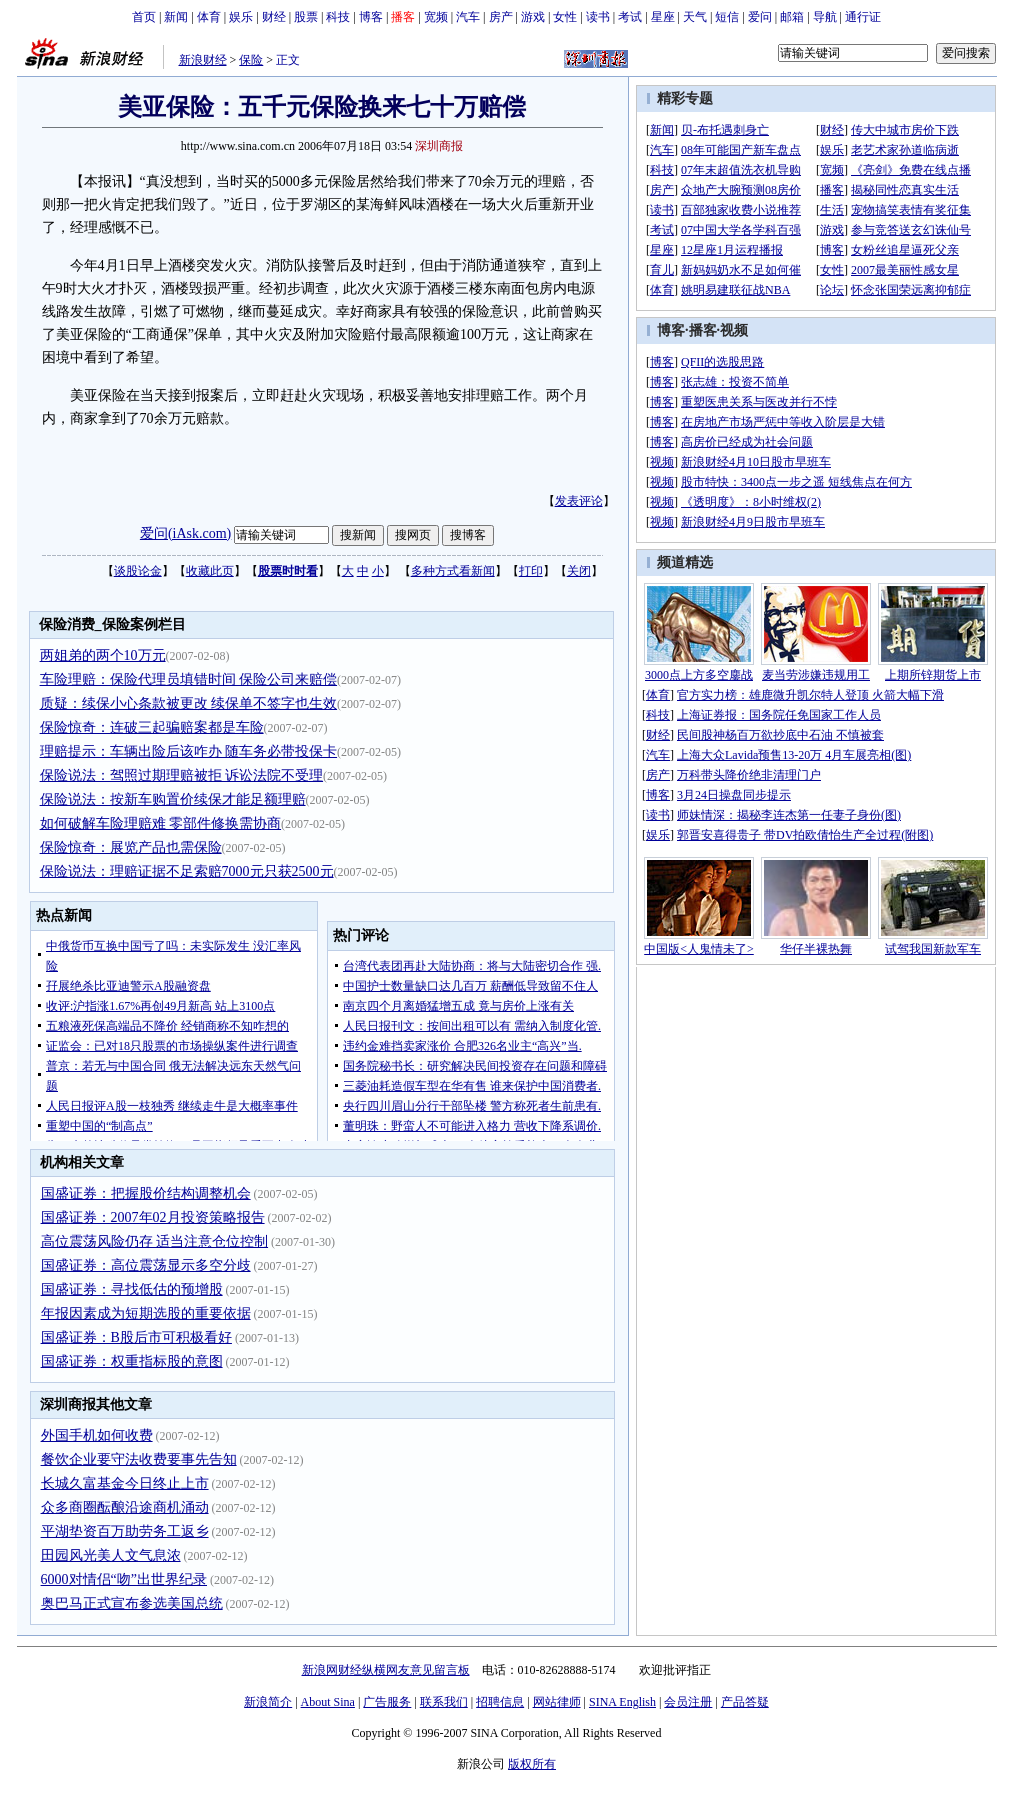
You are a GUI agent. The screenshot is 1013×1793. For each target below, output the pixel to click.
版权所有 (532, 1764)
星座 (663, 17)
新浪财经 (203, 60)
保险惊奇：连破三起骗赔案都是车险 (152, 727)
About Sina (328, 1702)
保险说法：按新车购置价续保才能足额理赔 (173, 799)
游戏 (533, 17)
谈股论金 (138, 571)
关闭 (579, 571)
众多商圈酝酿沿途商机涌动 (125, 1507)
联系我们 (444, 1702)
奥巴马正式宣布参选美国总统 (132, 1603)
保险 (251, 60)
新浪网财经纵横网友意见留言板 (386, 1670)
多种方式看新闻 (453, 571)
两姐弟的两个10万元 (103, 655)
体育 (209, 17)
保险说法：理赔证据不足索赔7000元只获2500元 (187, 871)
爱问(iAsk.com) (185, 533)
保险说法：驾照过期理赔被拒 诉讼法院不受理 (182, 775)
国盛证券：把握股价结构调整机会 (146, 1193)
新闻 (176, 17)
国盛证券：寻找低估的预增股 (132, 1289)
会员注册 (688, 1702)
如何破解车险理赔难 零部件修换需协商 (161, 823)
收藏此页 (210, 571)
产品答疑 (745, 1702)
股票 (306, 17)
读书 (598, 17)
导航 (825, 17)
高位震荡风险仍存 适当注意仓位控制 (155, 1241)
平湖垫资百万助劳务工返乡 (125, 1531)
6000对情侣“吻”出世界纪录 (124, 1579)
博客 (371, 17)
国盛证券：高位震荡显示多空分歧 (146, 1265)
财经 (274, 17)
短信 (727, 17)
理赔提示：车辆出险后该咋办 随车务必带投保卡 (189, 751)
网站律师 (557, 1702)
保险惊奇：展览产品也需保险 (131, 847)
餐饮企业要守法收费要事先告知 (139, 1459)
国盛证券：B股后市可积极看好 (136, 1337)
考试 (630, 17)
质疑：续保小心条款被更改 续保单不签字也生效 (189, 703)
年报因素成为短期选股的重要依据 (146, 1313)
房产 (501, 17)
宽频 (436, 17)
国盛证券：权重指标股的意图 (132, 1361)
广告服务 (387, 1702)
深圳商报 (439, 146)
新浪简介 (268, 1702)
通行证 (863, 17)
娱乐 (241, 17)
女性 (565, 17)
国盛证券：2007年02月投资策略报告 (153, 1217)
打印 (531, 571)
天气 (695, 17)
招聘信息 (500, 1702)
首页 (144, 17)
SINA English (622, 1702)
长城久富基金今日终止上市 (125, 1483)
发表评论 (579, 501)
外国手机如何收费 (97, 1435)
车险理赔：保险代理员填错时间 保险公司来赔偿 (189, 679)
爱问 (760, 17)
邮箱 (792, 17)
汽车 (468, 17)
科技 (338, 17)
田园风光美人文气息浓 (111, 1555)
